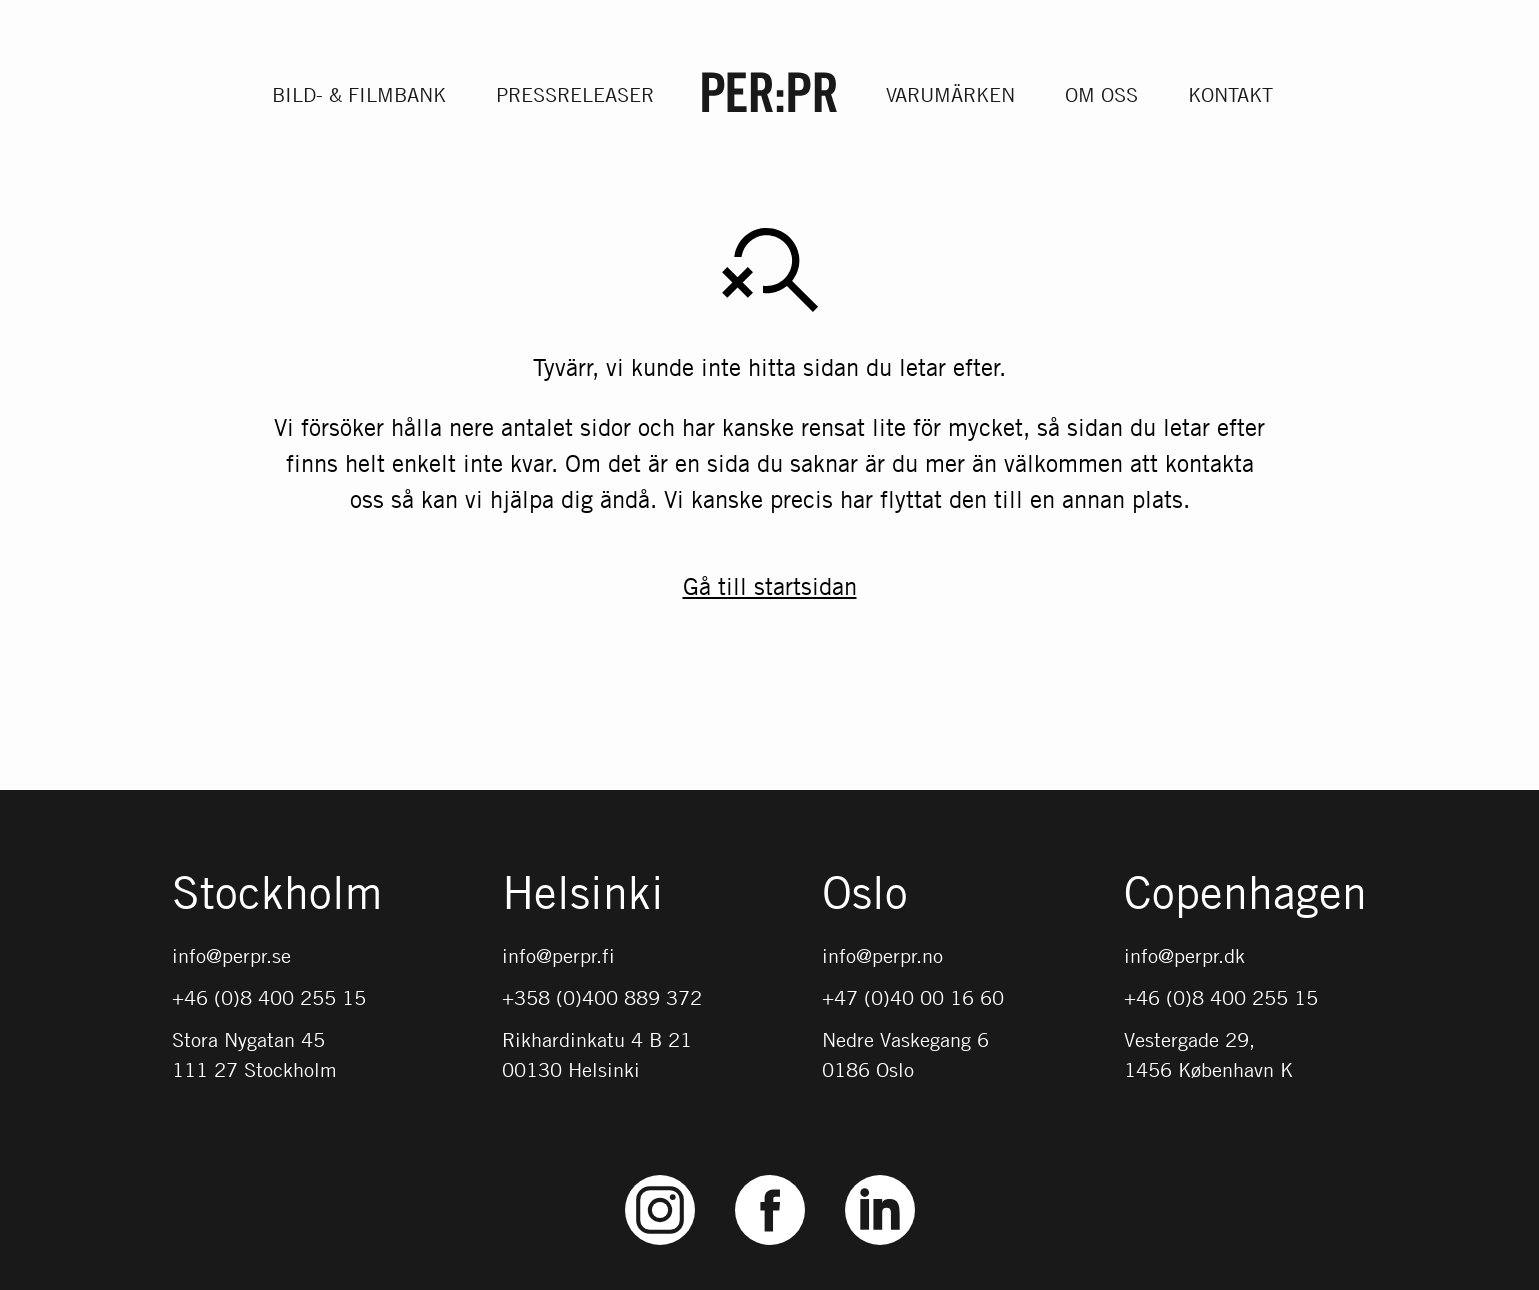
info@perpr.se (231, 955)
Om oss (1101, 94)
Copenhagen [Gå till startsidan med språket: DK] (1245, 894)
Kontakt (1230, 94)
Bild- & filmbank (359, 94)
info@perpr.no (882, 955)
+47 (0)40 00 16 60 (913, 997)
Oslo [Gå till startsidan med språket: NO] (865, 894)
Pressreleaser (575, 94)
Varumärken (950, 94)
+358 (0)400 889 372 (602, 997)
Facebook (770, 1175)
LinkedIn (880, 1175)
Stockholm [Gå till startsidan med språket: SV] (277, 894)
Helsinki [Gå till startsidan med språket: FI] (583, 894)
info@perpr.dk (1184, 955)
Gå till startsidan (770, 586)
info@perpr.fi (558, 955)
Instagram (659, 1175)
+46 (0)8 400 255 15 (269, 997)
